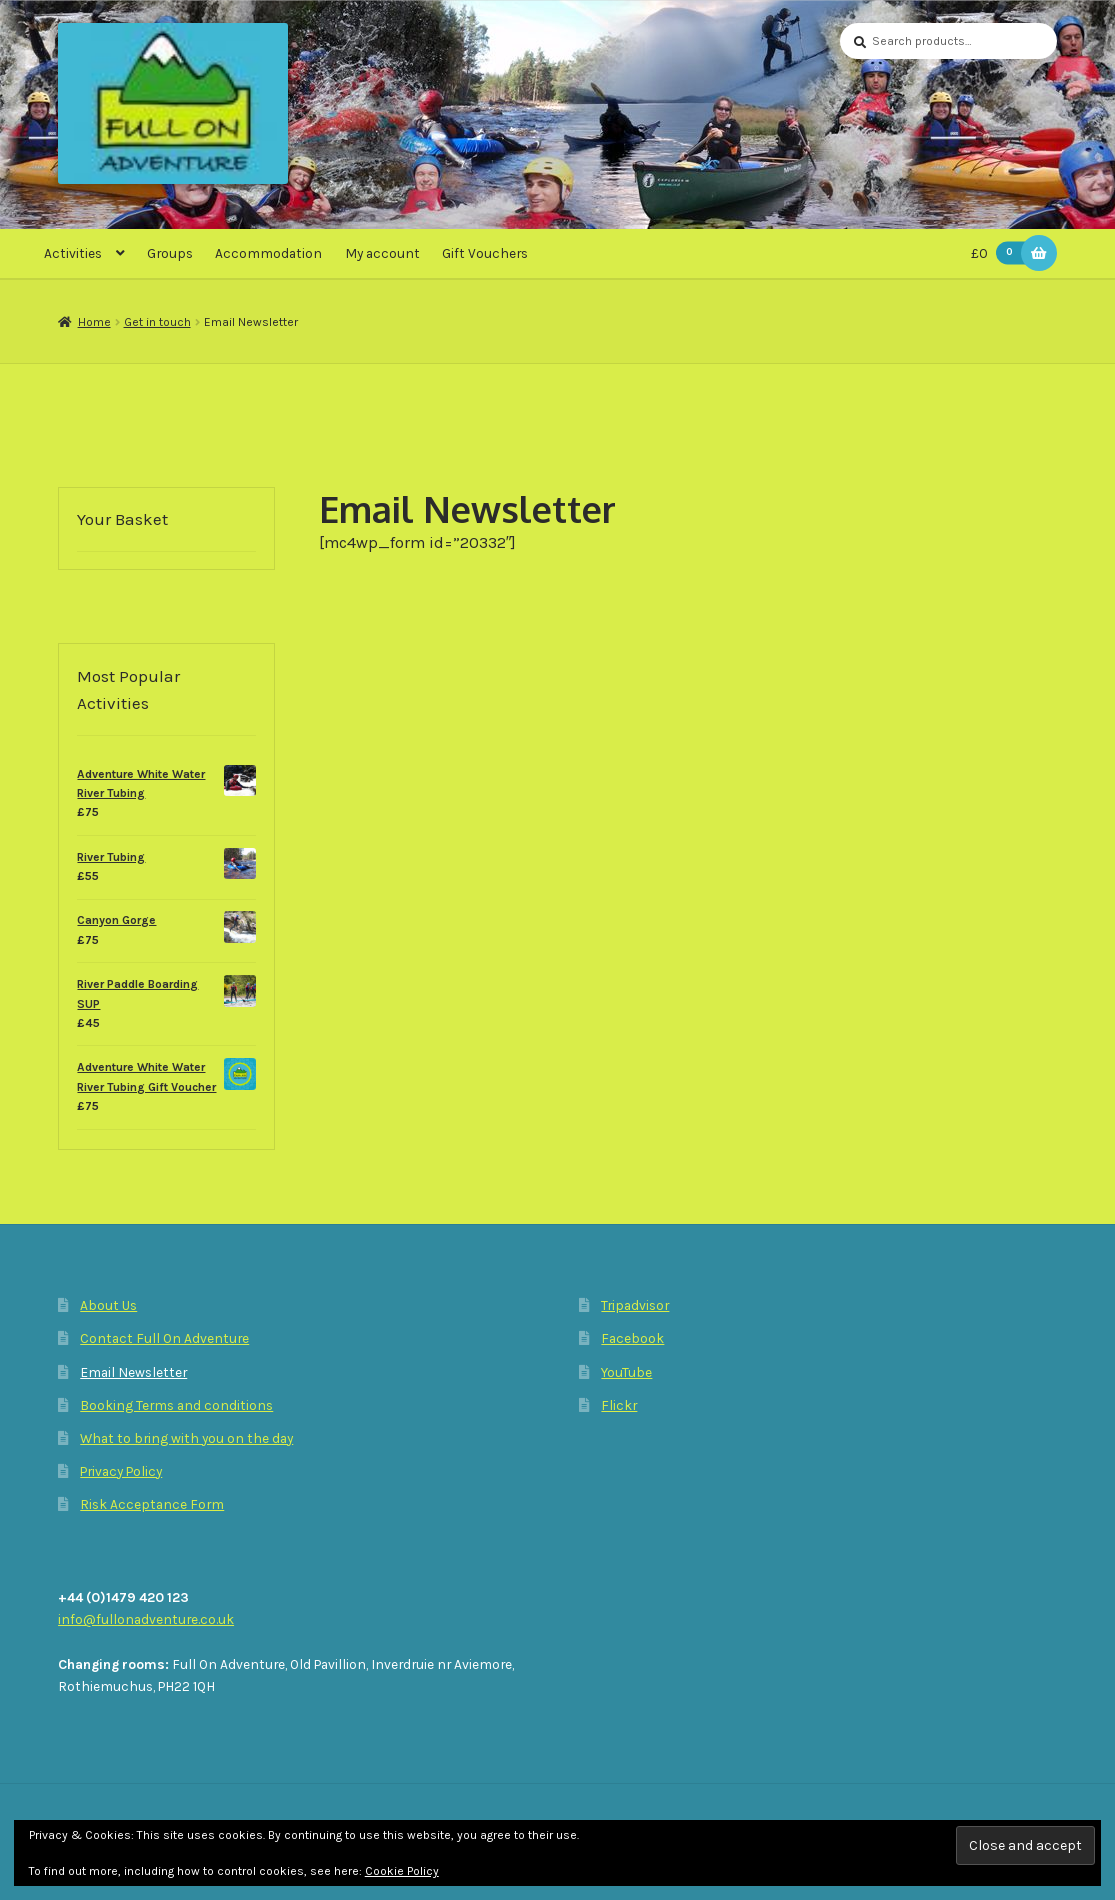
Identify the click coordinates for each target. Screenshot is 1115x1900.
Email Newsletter (133, 1372)
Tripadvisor (635, 1305)
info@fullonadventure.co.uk (146, 1619)
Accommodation (268, 253)
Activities (73, 253)
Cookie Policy (402, 1871)
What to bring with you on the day (186, 1438)
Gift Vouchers (485, 253)
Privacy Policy (121, 1471)
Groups (170, 253)
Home (94, 322)
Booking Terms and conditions (176, 1405)
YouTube (626, 1372)
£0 (1002, 253)
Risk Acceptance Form (152, 1504)
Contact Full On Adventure (164, 1338)
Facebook (632, 1338)
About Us (108, 1305)
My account (382, 253)
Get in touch (157, 322)
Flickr (619, 1405)
